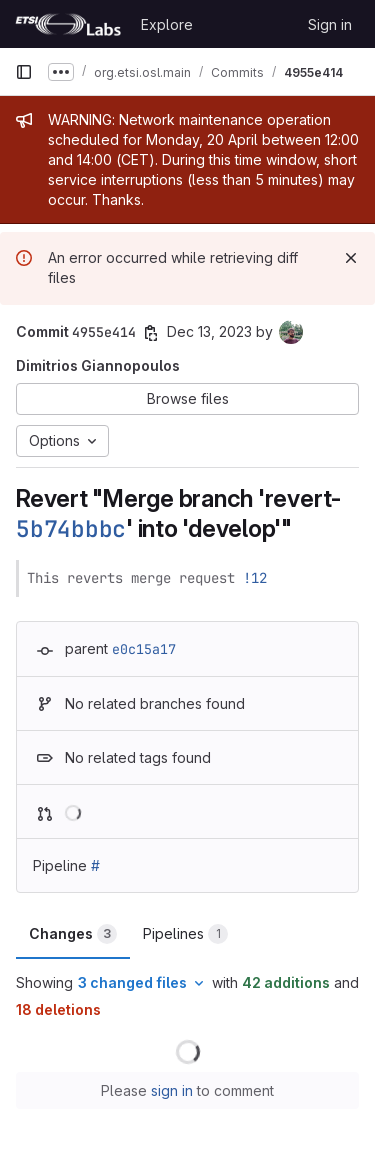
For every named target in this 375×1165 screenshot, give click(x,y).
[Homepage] (68, 24)
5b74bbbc (71, 529)
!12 (255, 578)
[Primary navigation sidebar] (24, 72)
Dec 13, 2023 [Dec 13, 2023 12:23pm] (209, 331)
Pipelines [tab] (185, 934)
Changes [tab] (73, 934)
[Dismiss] (351, 258)
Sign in (330, 24)
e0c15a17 (144, 649)
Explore (167, 24)
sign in (172, 1090)
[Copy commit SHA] (151, 333)
